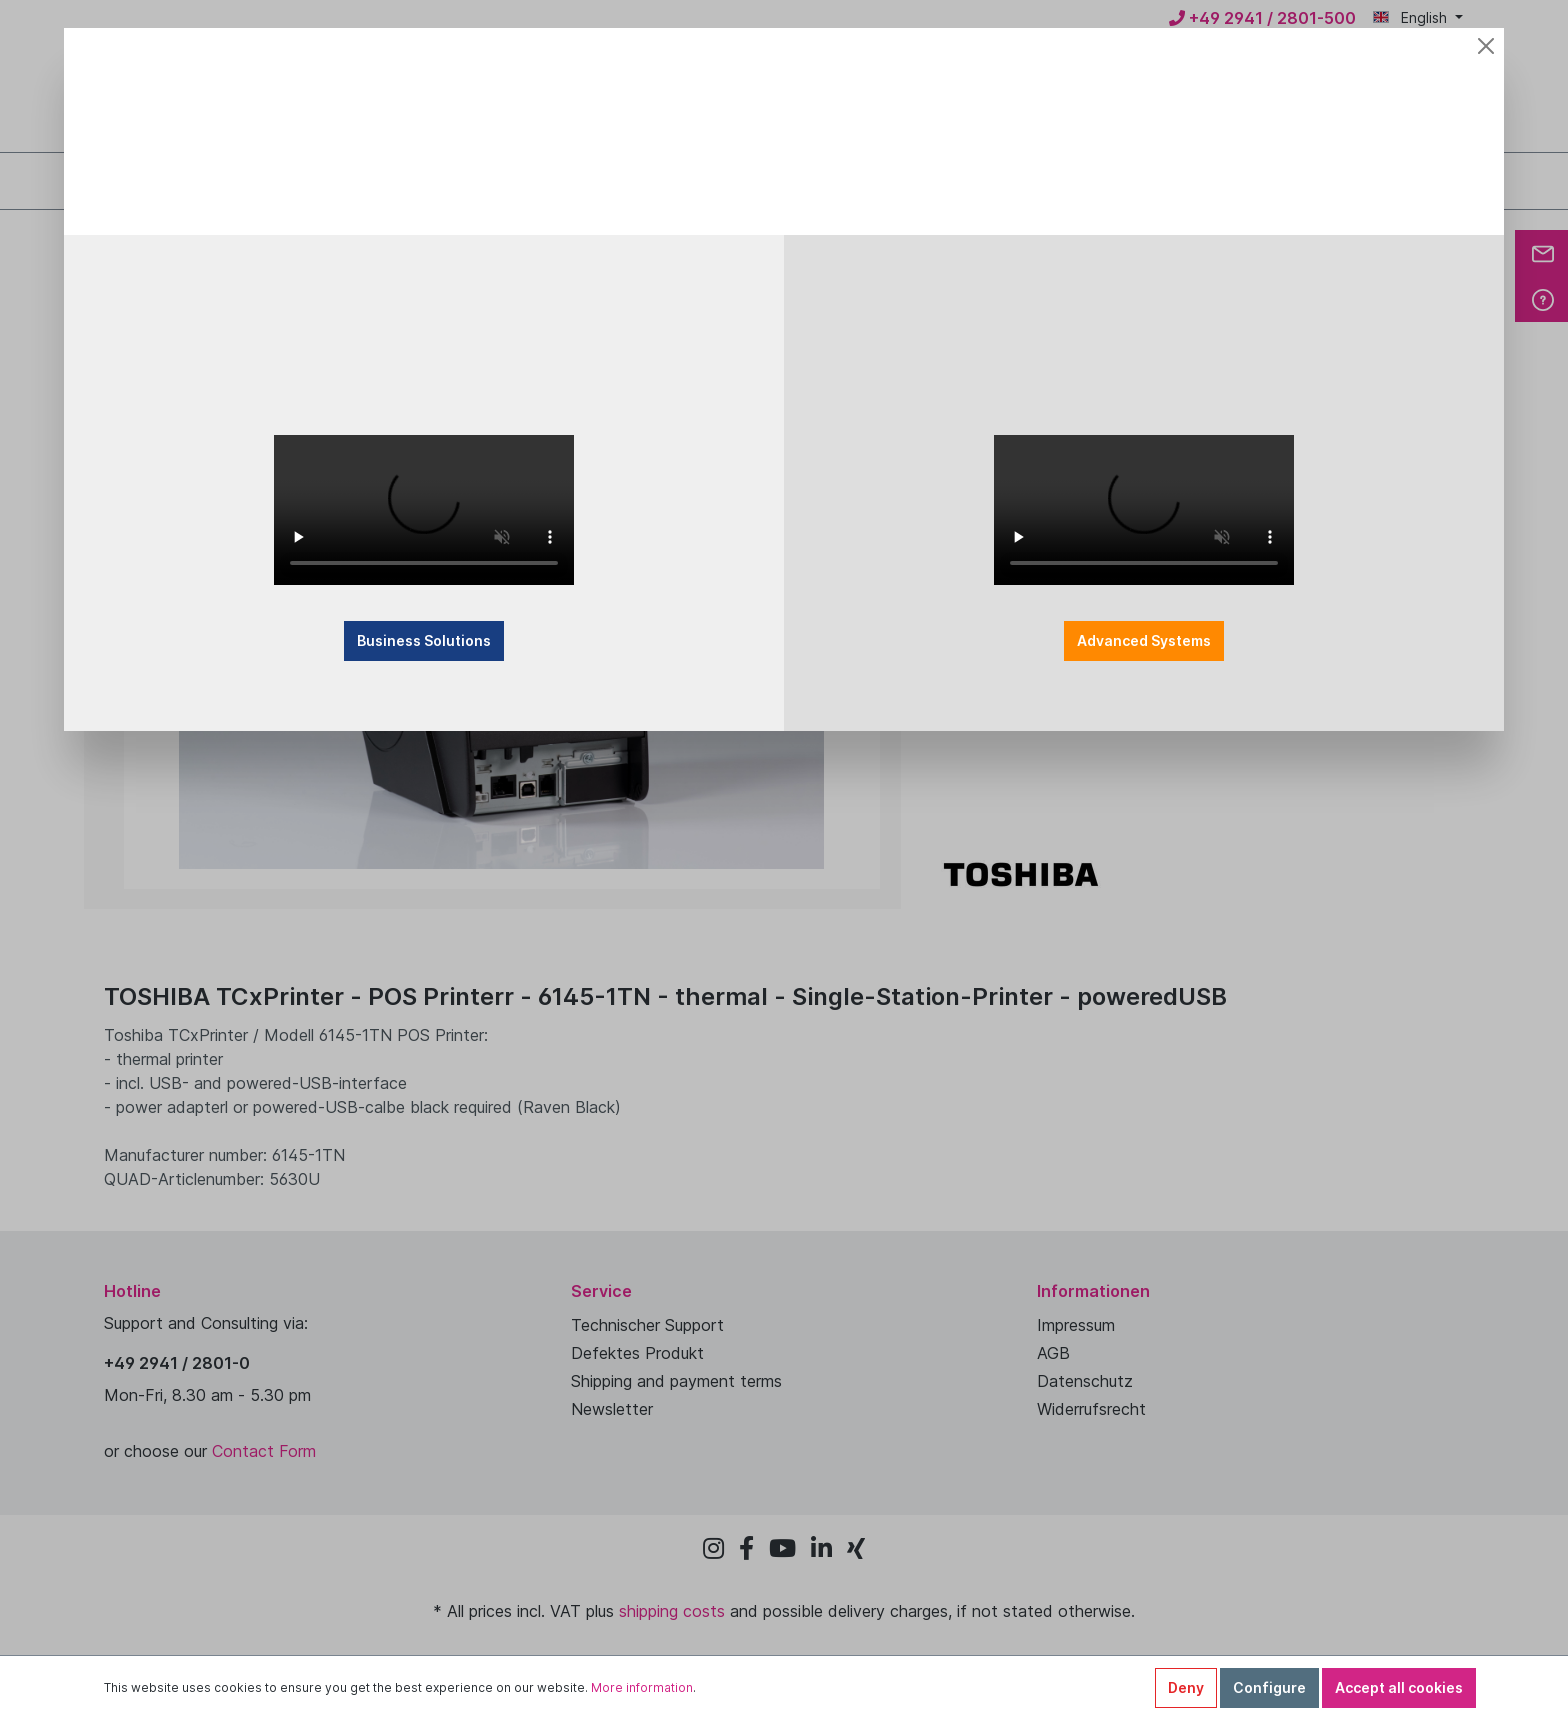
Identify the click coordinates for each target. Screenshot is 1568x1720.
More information (642, 1687)
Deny (1186, 1687)
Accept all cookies (1399, 1687)
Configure (1269, 1687)
